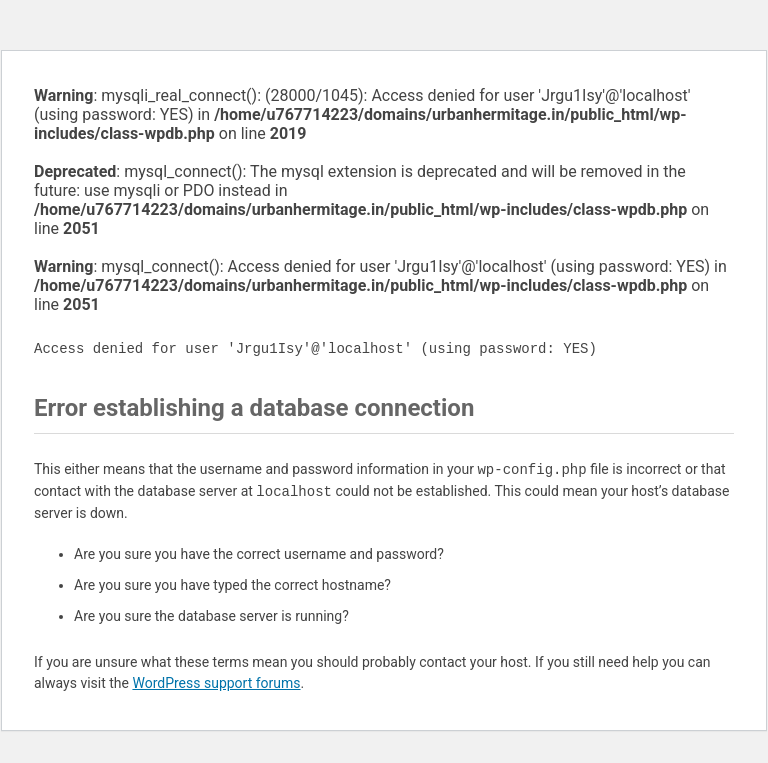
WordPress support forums (216, 683)
